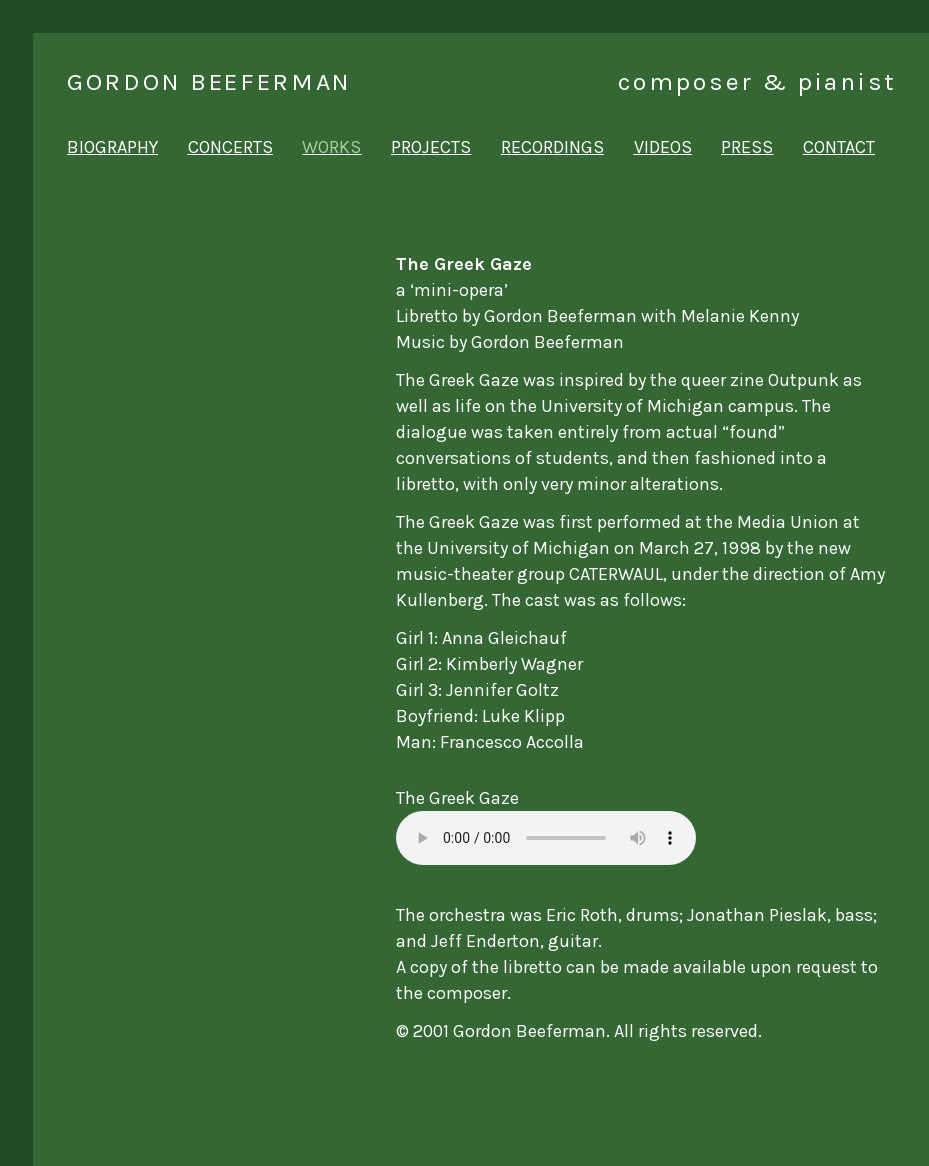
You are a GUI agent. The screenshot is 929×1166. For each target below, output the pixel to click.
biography (112, 147)
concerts (230, 147)
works (331, 147)
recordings (552, 147)
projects (431, 147)
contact (839, 147)
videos (663, 147)
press (747, 147)
